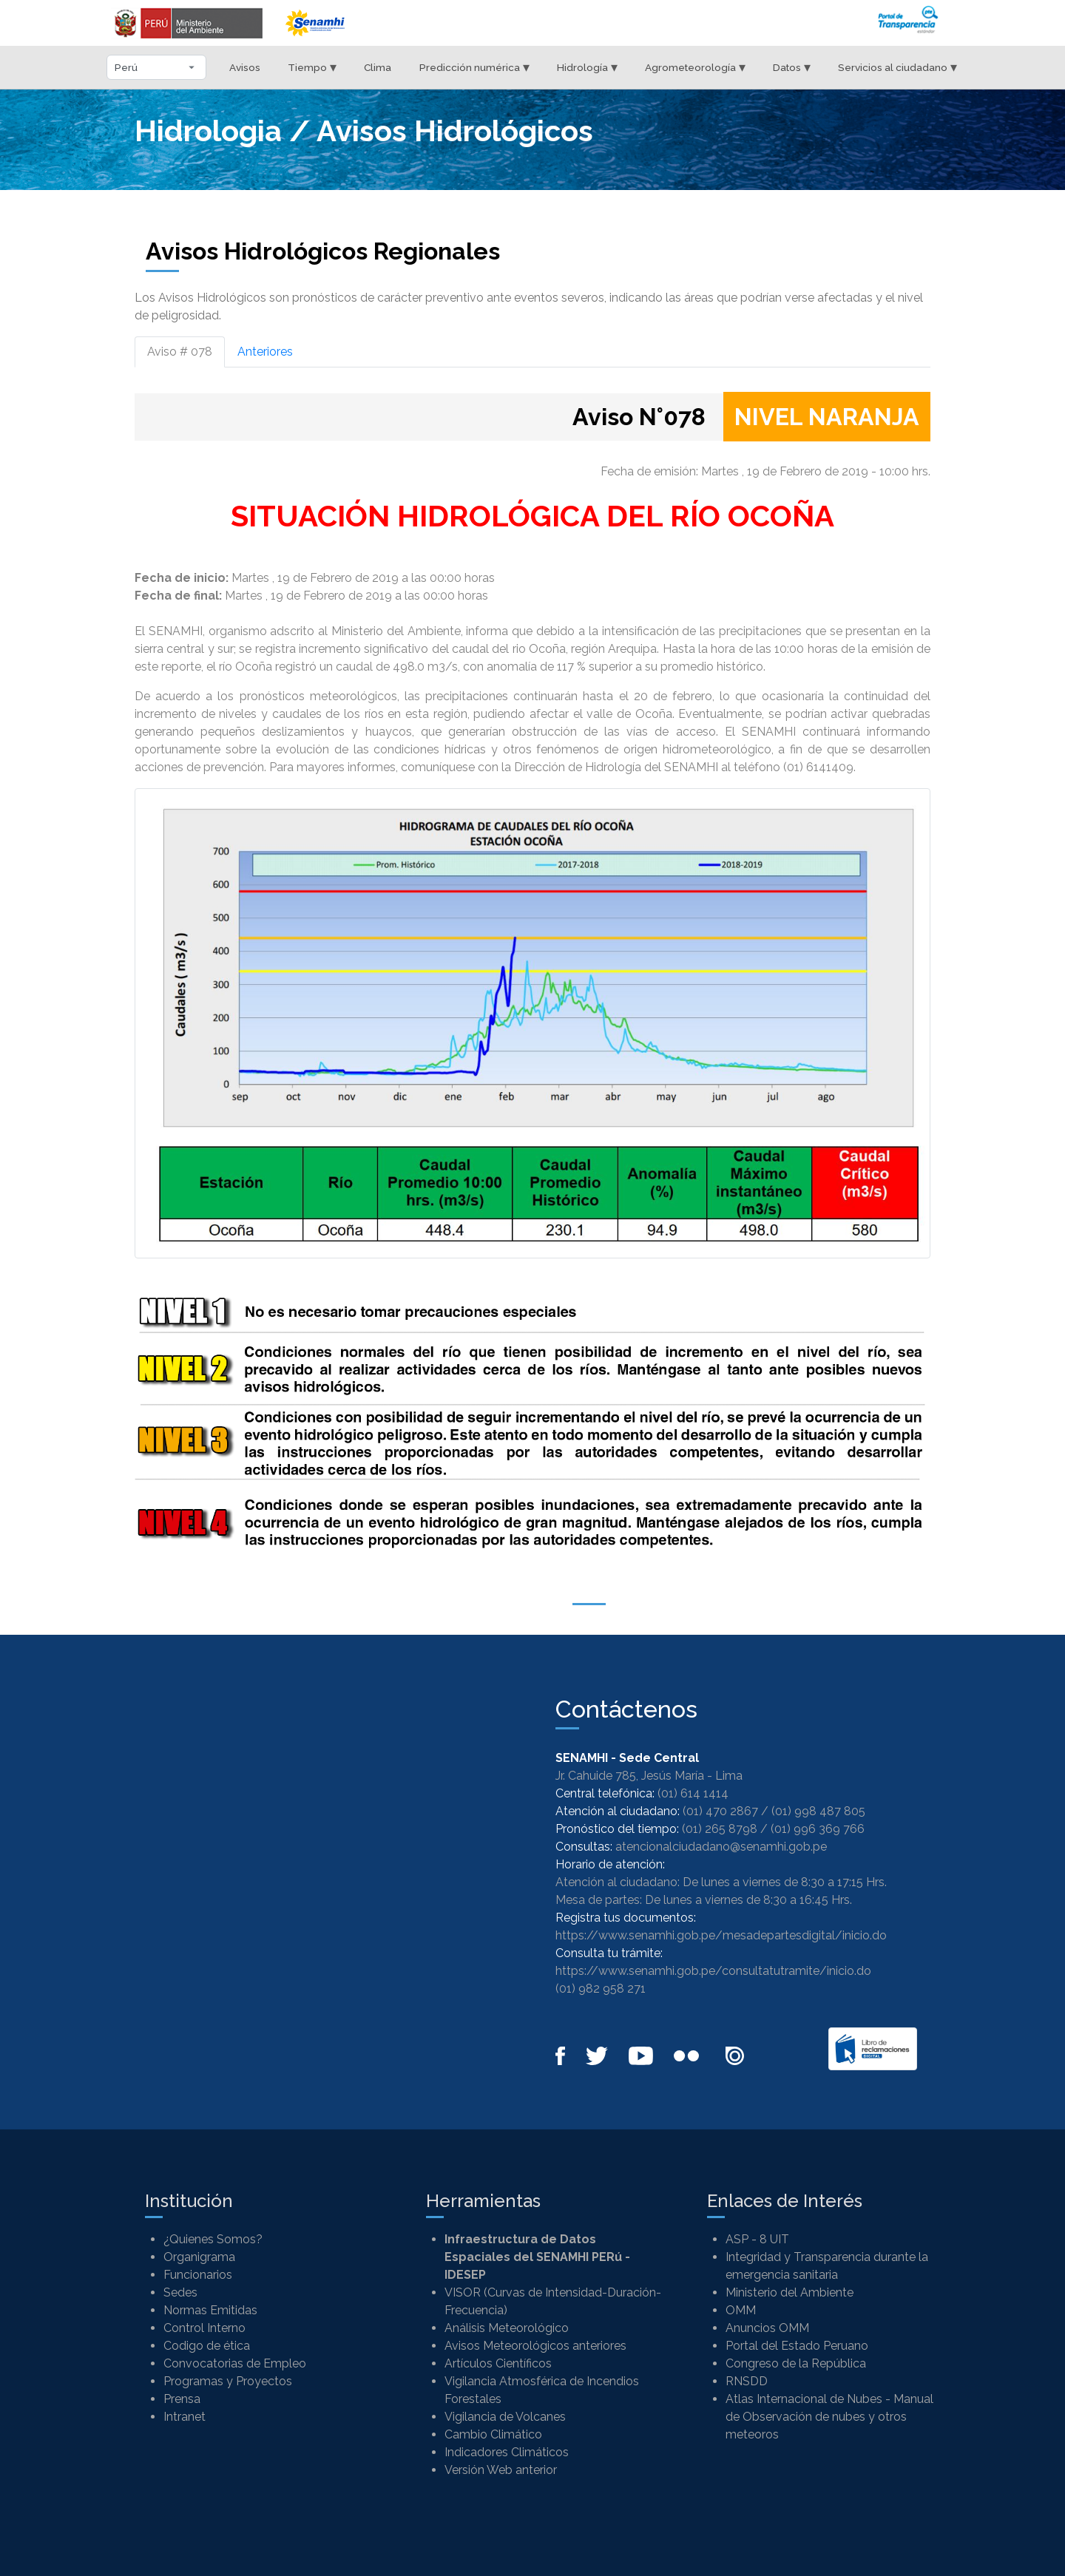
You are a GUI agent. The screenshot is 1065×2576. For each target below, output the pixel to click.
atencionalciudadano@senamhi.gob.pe (721, 1847)
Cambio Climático (493, 2434)
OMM (741, 2310)
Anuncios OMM (767, 2328)
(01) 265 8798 (719, 1829)
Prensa (181, 2399)
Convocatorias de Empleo (234, 2363)
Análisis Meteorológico (506, 2328)
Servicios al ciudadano (897, 67)
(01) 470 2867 (720, 1811)
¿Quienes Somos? (213, 2239)
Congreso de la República (796, 2363)
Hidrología (587, 67)
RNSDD (747, 2381)
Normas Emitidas (210, 2310)
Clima (377, 67)
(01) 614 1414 (692, 1793)
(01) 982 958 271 (600, 1989)
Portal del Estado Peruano (797, 2346)
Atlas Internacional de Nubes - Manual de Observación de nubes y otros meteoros (829, 2416)
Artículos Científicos (498, 2363)
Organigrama (199, 2257)
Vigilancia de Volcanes (505, 2417)
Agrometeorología (695, 67)
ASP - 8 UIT (757, 2239)
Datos (792, 67)
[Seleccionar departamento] (156, 67)
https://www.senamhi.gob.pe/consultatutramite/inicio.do (713, 1971)
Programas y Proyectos (227, 2381)
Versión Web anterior (500, 2470)
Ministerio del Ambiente (789, 2292)
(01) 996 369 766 (818, 1829)
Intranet (184, 2417)
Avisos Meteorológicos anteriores (535, 2346)
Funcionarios (197, 2275)
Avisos (244, 67)
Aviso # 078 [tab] (179, 352)
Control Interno (204, 2328)
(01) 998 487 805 (818, 1811)
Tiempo (312, 67)
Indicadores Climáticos (506, 2452)
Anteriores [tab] (265, 352)
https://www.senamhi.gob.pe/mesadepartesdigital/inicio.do (721, 1935)
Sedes (180, 2292)
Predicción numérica (474, 67)
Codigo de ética (206, 2346)
